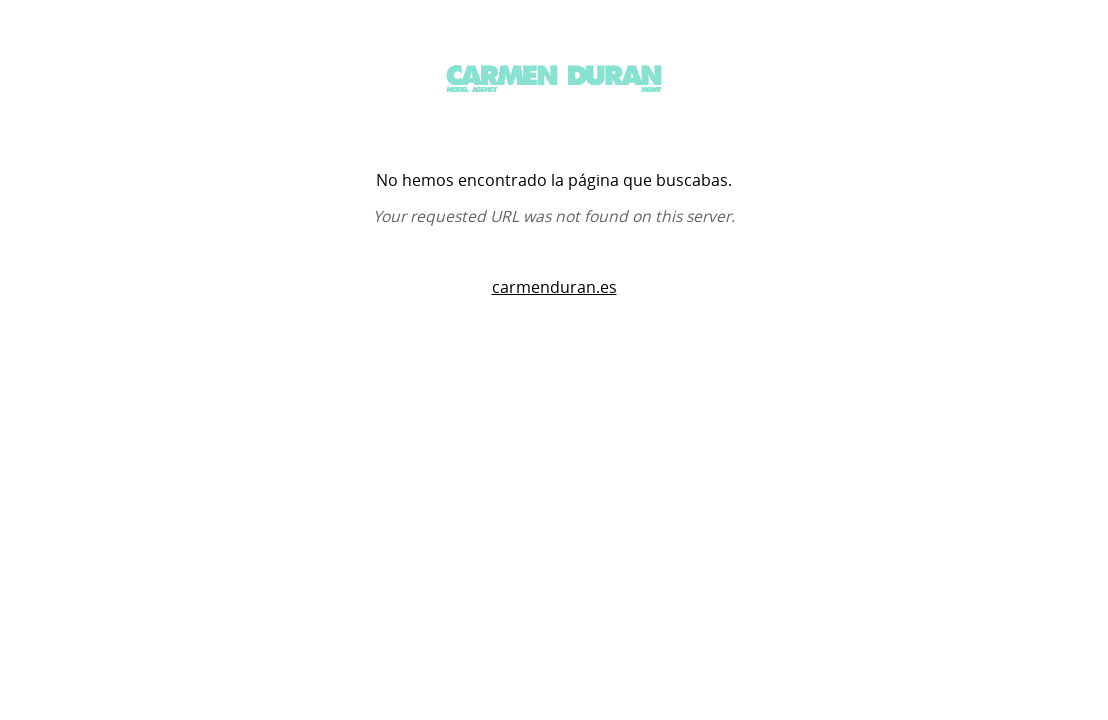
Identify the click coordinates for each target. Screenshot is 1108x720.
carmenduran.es (554, 287)
